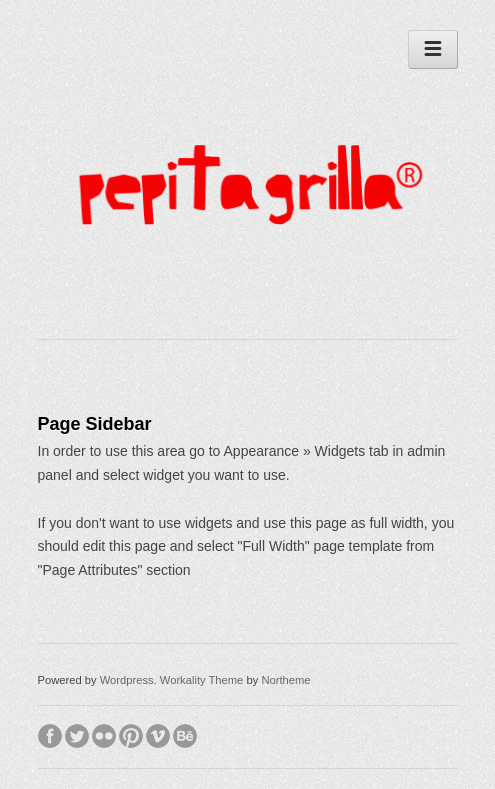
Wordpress (127, 680)
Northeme (285, 680)
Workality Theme (202, 680)
